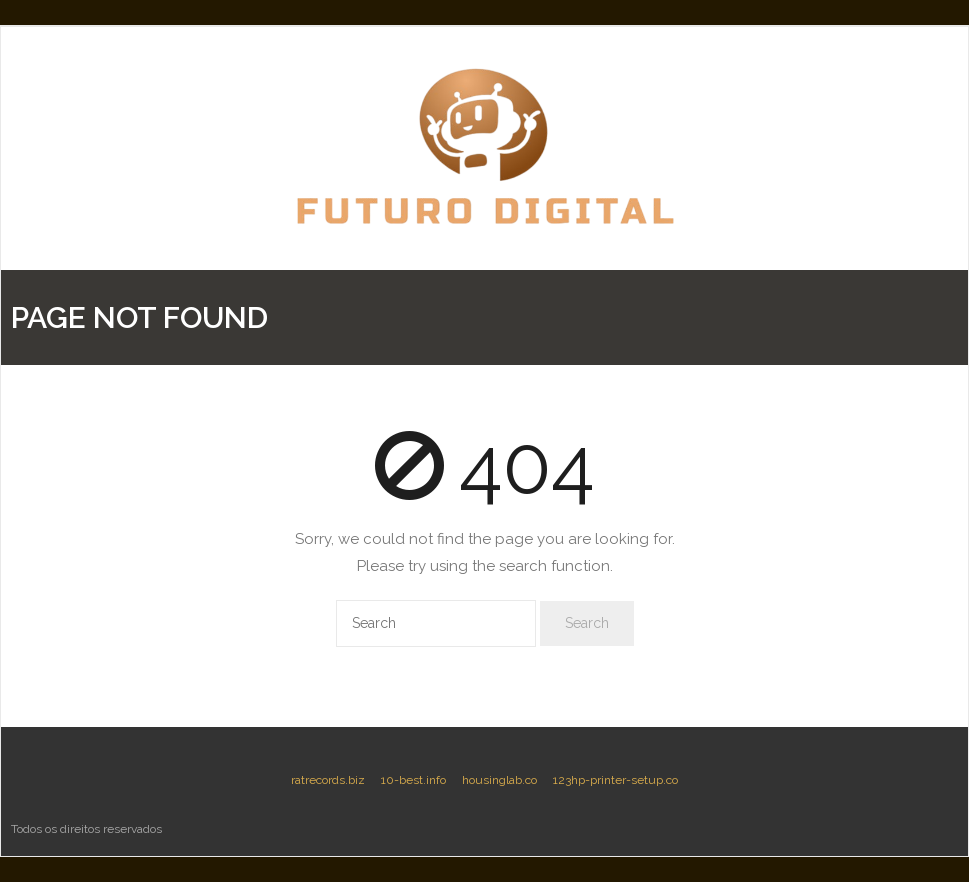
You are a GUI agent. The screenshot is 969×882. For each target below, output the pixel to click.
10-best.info (413, 780)
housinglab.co (499, 780)
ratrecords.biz (328, 780)
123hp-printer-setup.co (615, 780)
